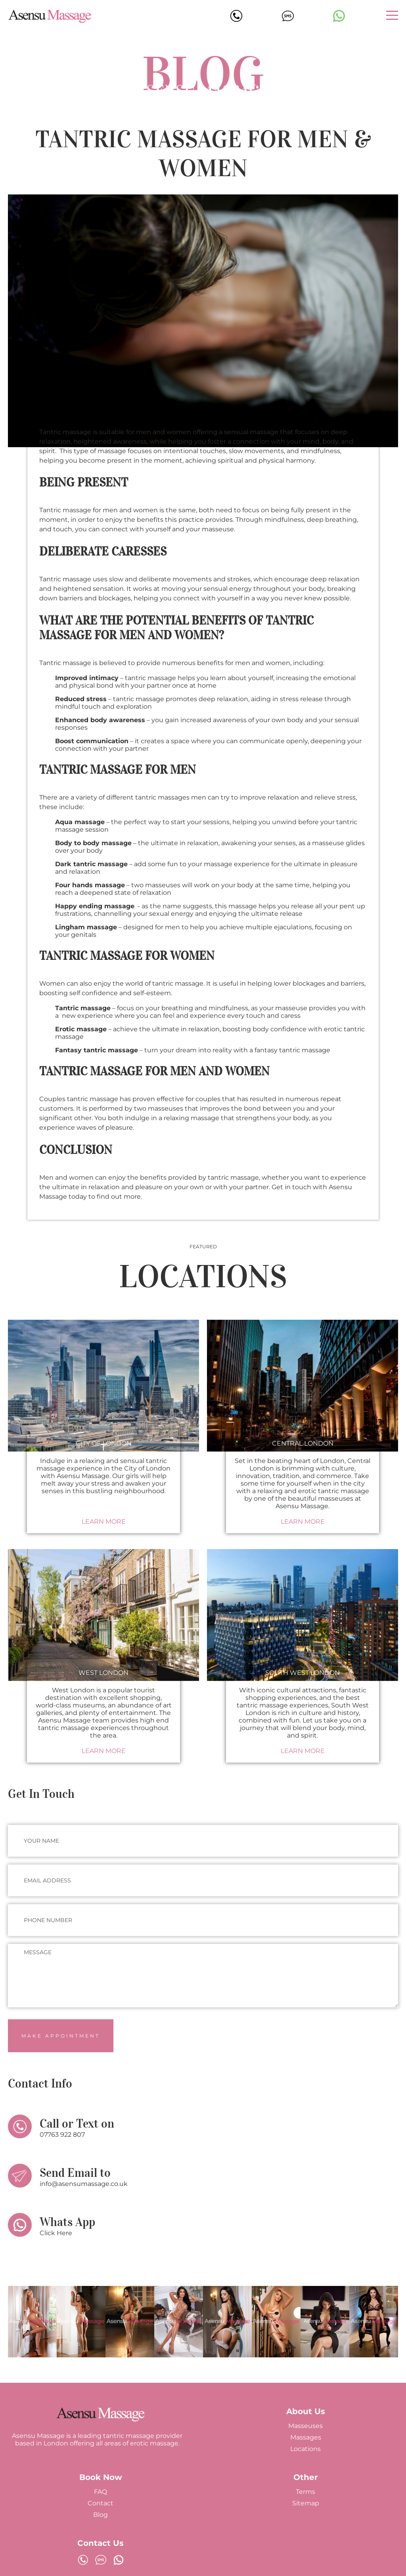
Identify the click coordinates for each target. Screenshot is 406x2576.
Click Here (56, 2233)
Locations (305, 2449)
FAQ (100, 2491)
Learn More (104, 1521)
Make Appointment (60, 2036)
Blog (100, 2514)
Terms (305, 2491)
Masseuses (305, 2426)
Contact (100, 2503)
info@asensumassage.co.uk (84, 2184)
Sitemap (305, 2503)
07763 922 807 (62, 2134)
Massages (305, 2437)
